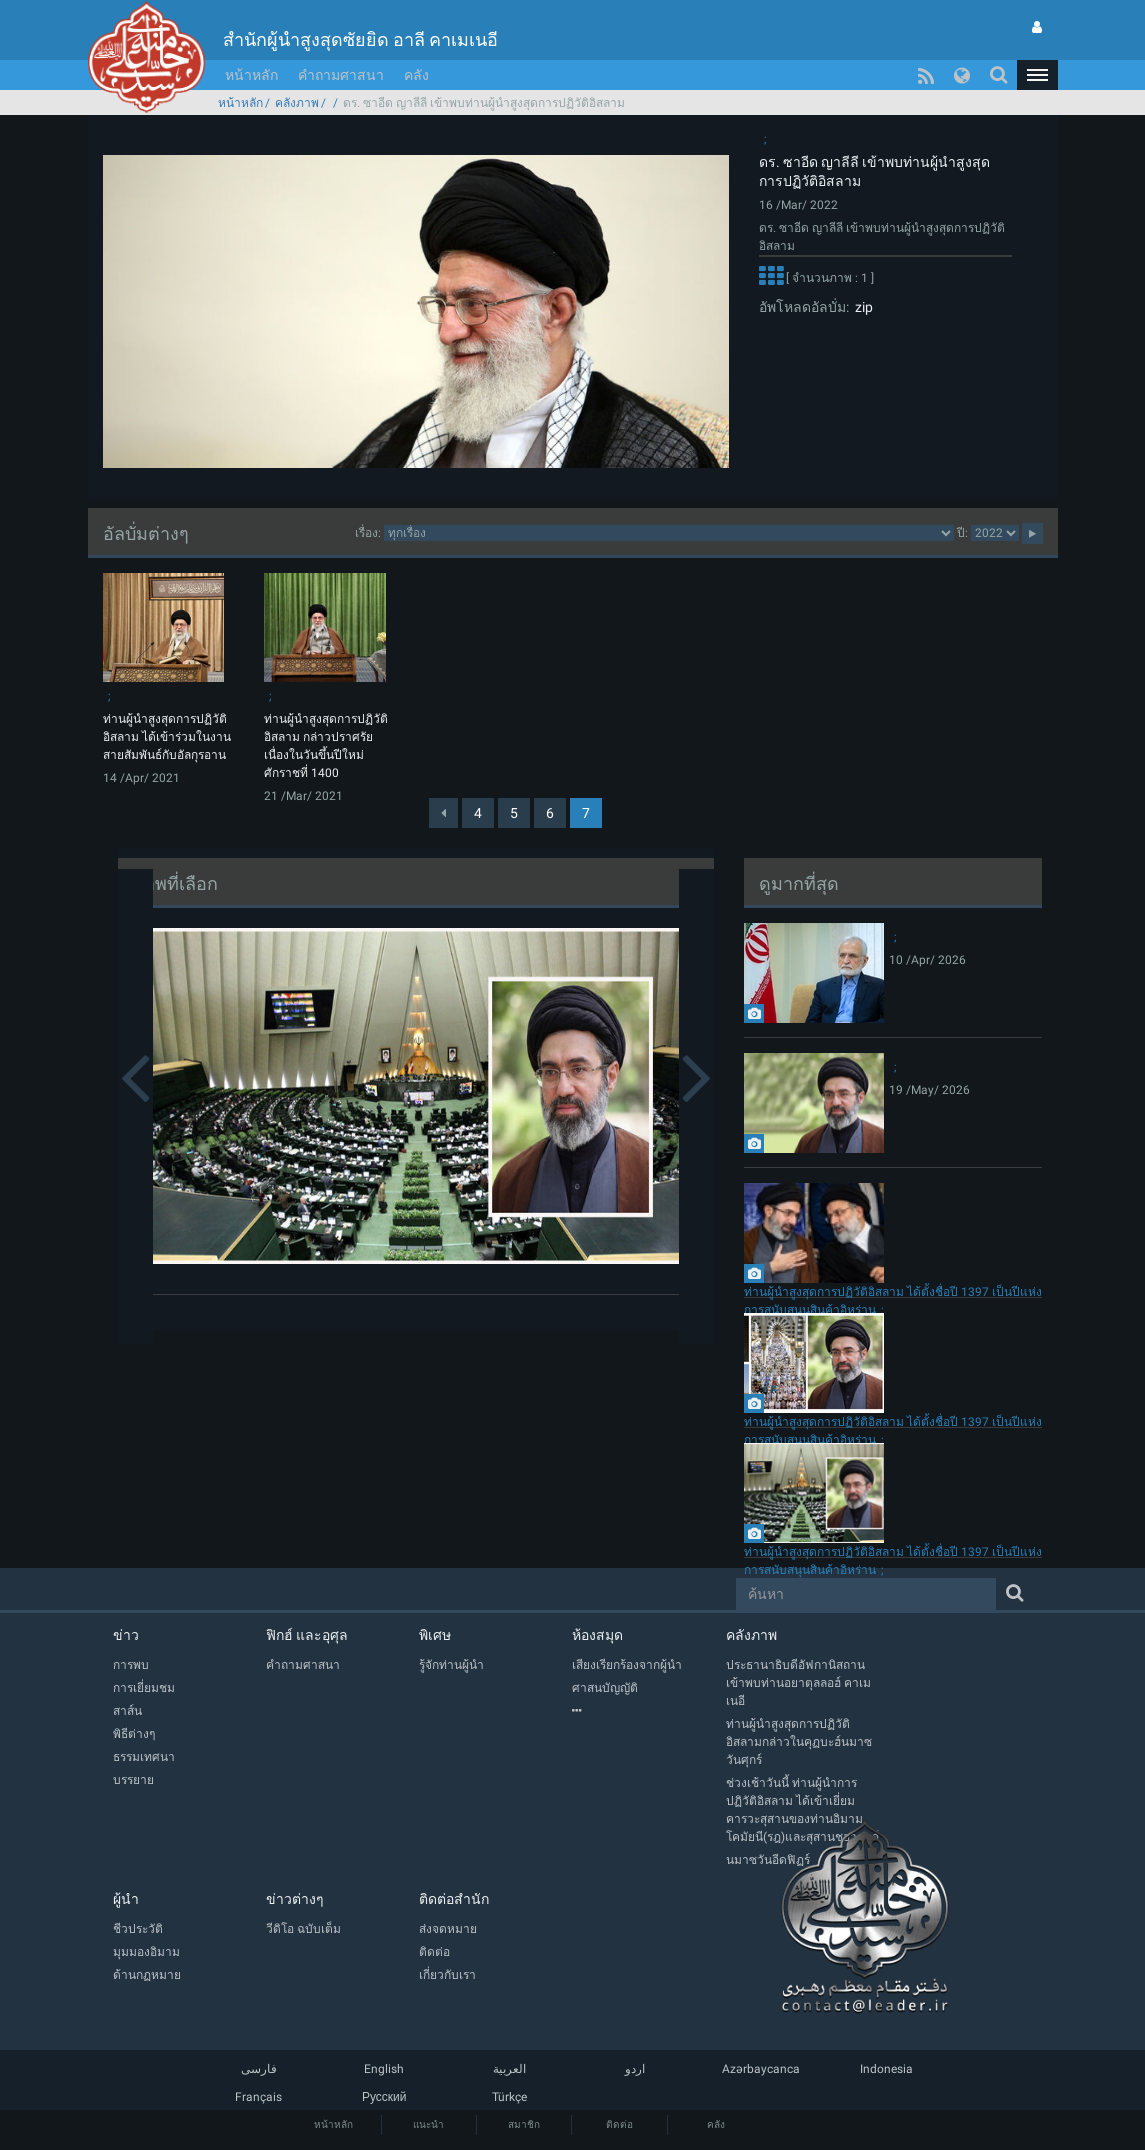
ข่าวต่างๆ (295, 1899)
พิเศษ (435, 1635)
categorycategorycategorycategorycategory (669, 533)
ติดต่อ (619, 2124)
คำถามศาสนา (341, 75)
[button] (1037, 75)
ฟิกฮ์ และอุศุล (307, 1635)
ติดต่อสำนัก (454, 1899)
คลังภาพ (297, 103)
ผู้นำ (126, 1899)
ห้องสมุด (597, 1635)
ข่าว (126, 1635)
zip (861, 307)
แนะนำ (428, 2124)
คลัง (416, 75)
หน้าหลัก (251, 75)
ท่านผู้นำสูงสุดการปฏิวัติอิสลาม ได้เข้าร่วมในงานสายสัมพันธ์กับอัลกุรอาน (167, 737)
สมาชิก (524, 2124)
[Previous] (443, 813)
